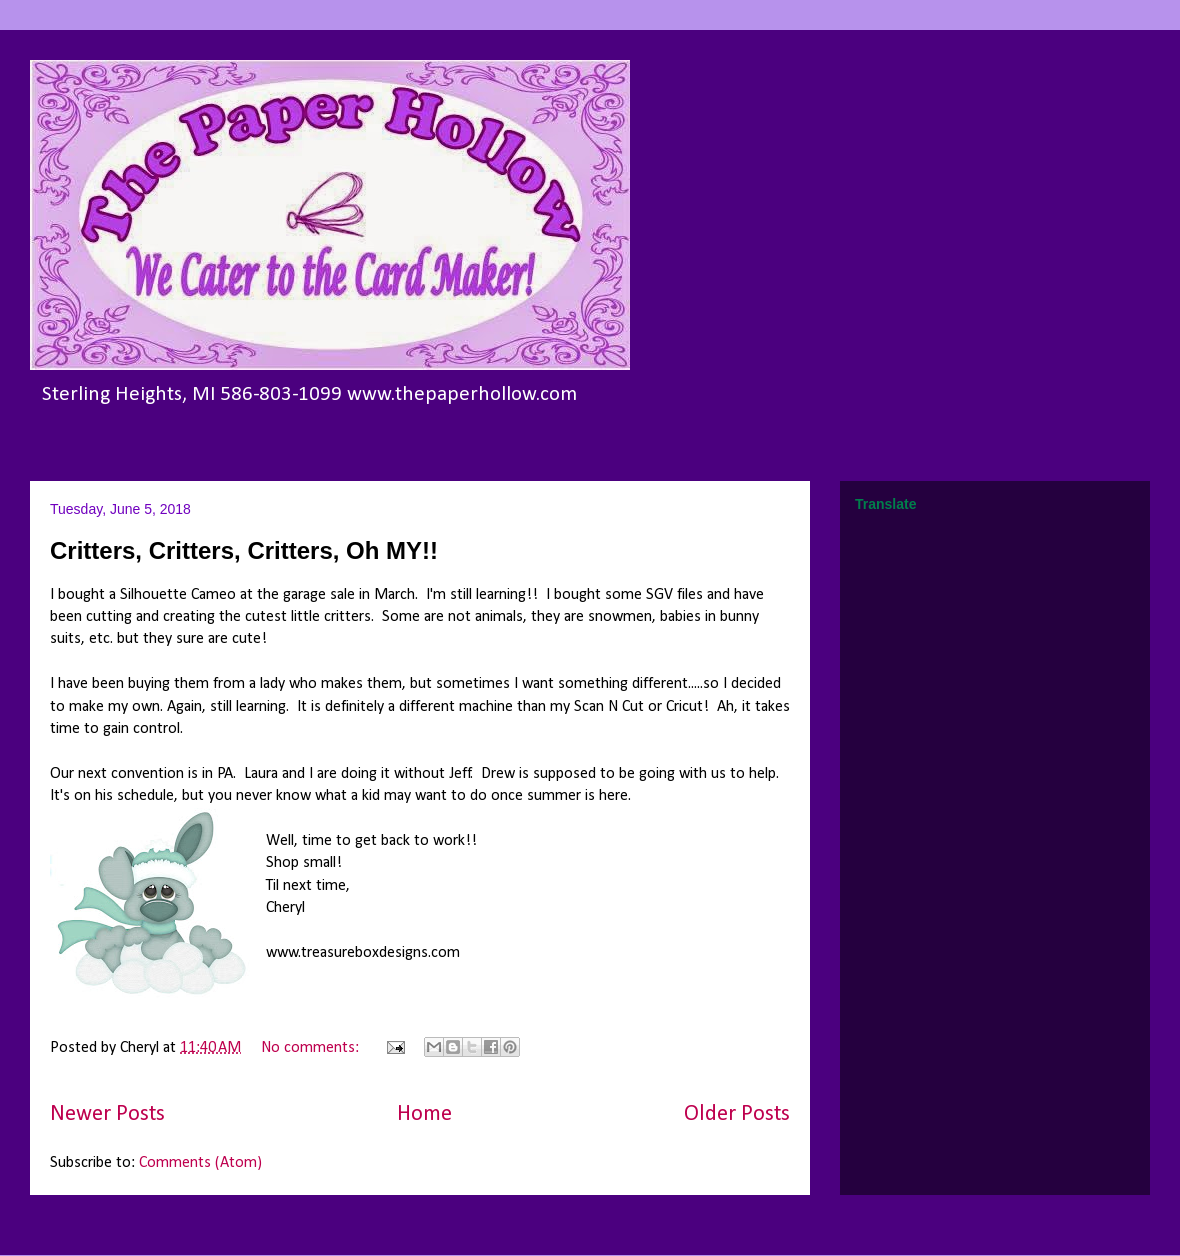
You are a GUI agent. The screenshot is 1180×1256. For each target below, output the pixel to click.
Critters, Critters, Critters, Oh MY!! (244, 550)
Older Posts (737, 1114)
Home (424, 1114)
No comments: (312, 1048)
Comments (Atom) (200, 1163)
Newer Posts (107, 1114)
